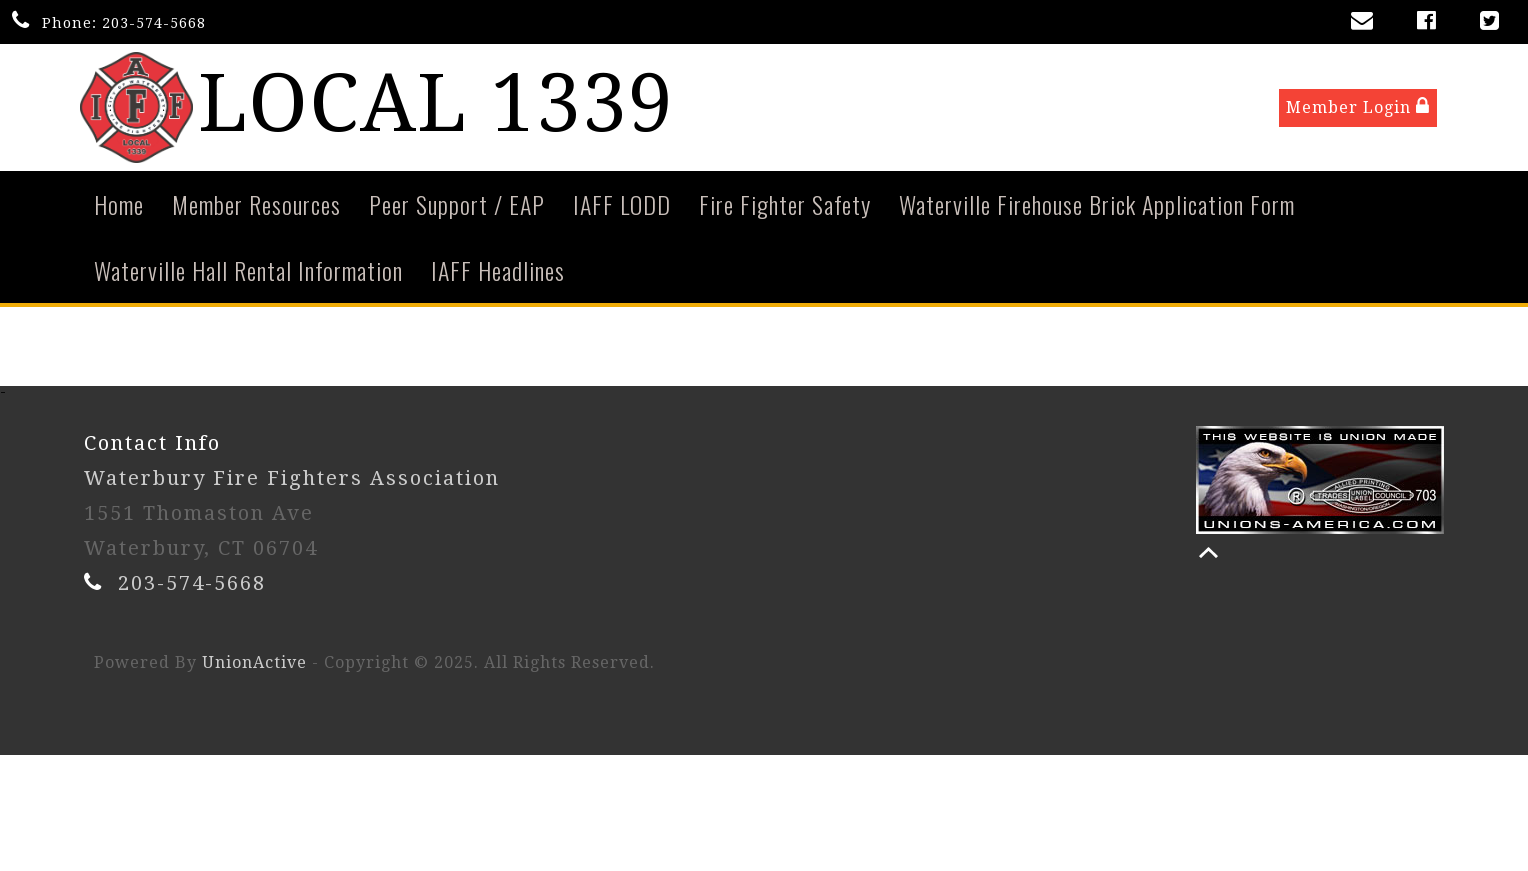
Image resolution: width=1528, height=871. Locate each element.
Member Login (1358, 108)
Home (119, 208)
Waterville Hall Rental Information (248, 274)
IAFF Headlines (498, 274)
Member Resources (256, 208)
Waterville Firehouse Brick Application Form (1097, 208)
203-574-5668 (154, 23)
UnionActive (254, 666)
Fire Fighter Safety (785, 208)
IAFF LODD (622, 208)
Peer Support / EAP (457, 208)
